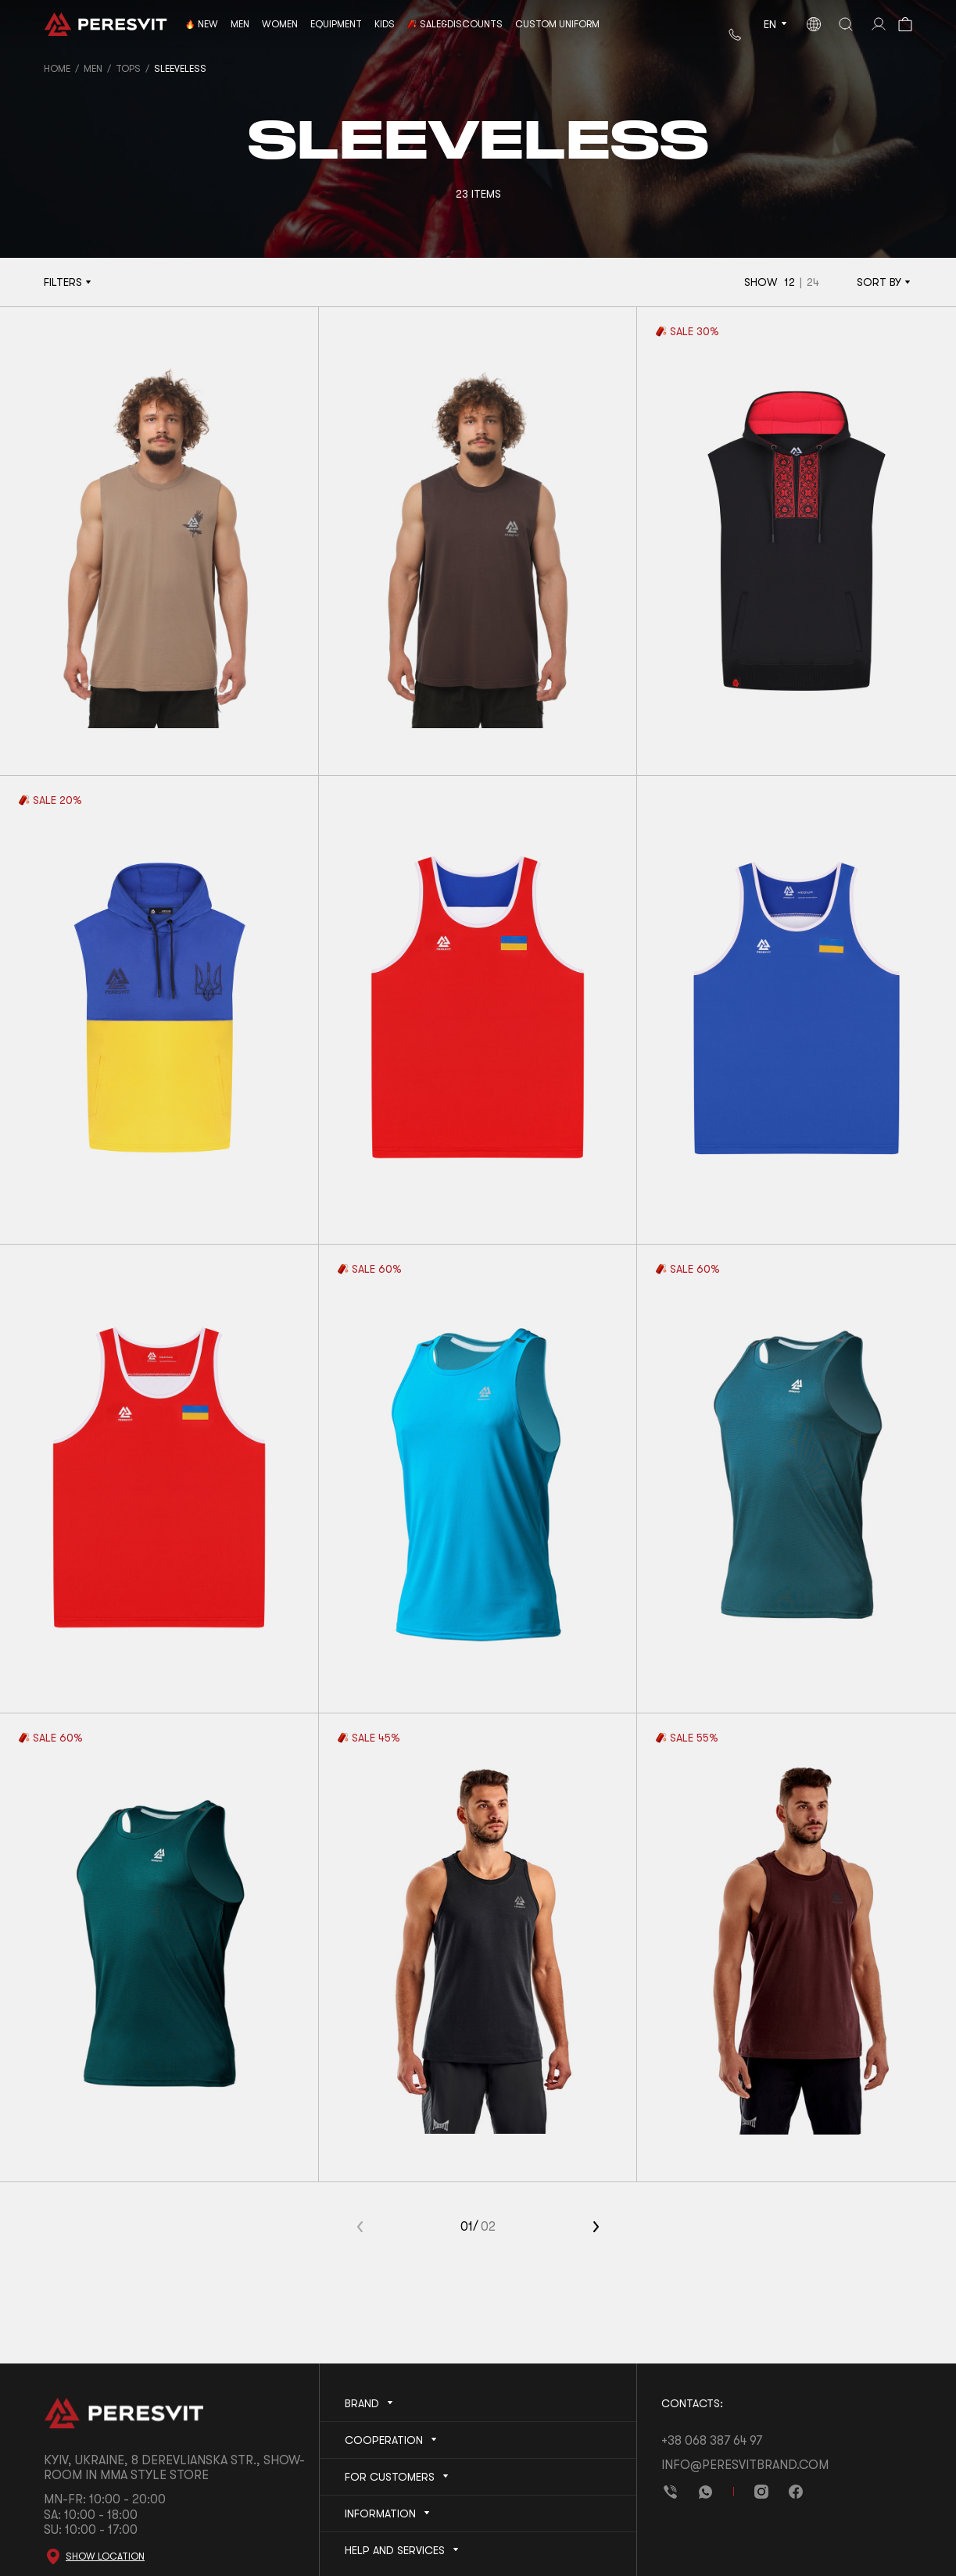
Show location (105, 2556)
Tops (128, 68)
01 (466, 2227)
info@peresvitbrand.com (745, 2465)
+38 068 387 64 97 (711, 2441)
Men (93, 68)
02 (488, 2227)
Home (57, 68)
